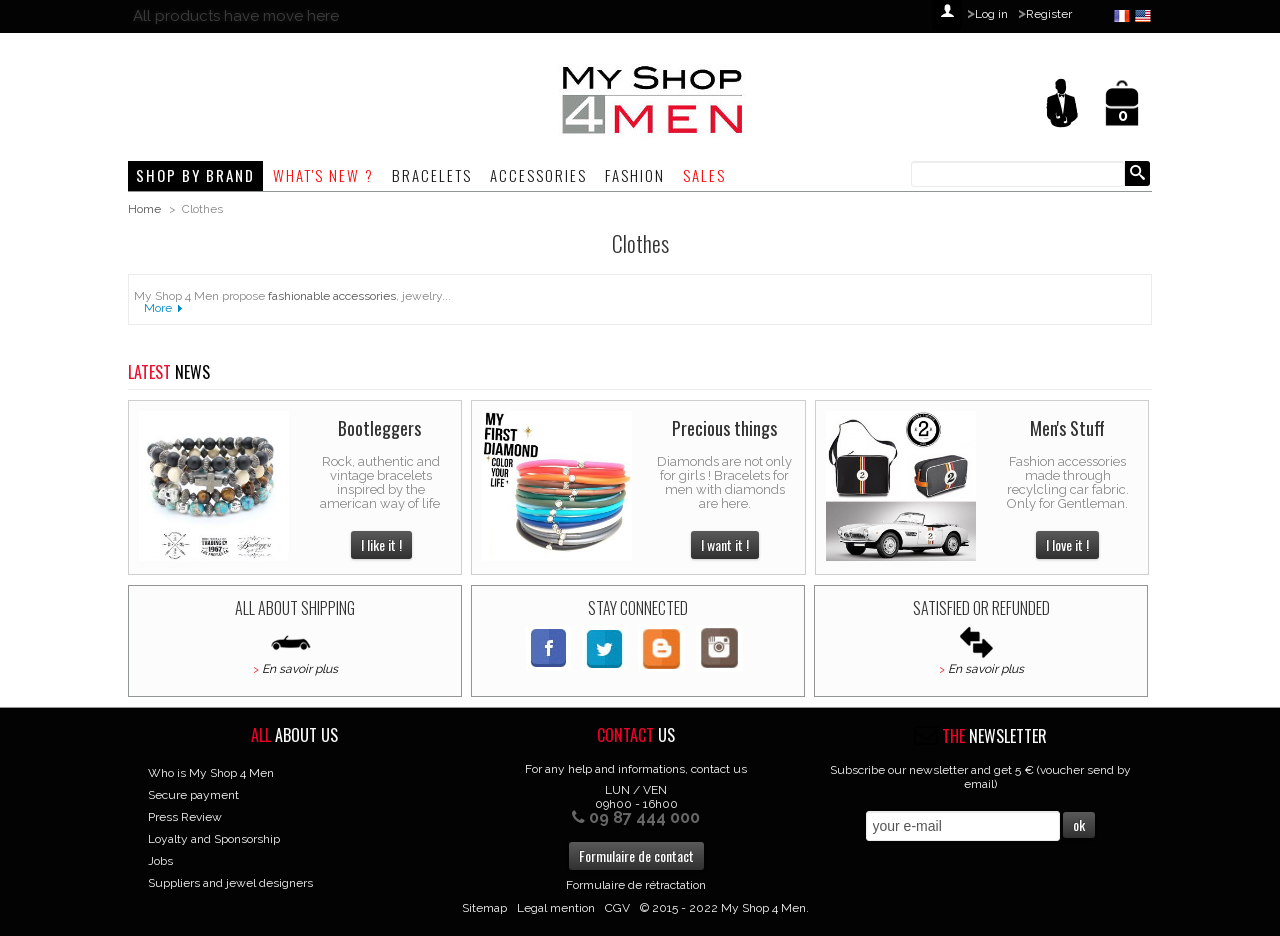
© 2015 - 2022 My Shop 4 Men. (724, 908)
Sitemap (484, 908)
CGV (617, 908)
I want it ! (725, 544)
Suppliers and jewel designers (230, 883)
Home (144, 209)
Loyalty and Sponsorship (214, 839)
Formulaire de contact (636, 855)
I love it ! (1067, 544)
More (158, 308)
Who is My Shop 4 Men (211, 773)
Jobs (160, 861)
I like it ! (381, 544)
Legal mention (556, 908)
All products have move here (236, 16)
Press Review (185, 817)
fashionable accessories (332, 296)
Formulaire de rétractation (636, 885)
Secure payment (193, 795)
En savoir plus (300, 669)
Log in (991, 14)
